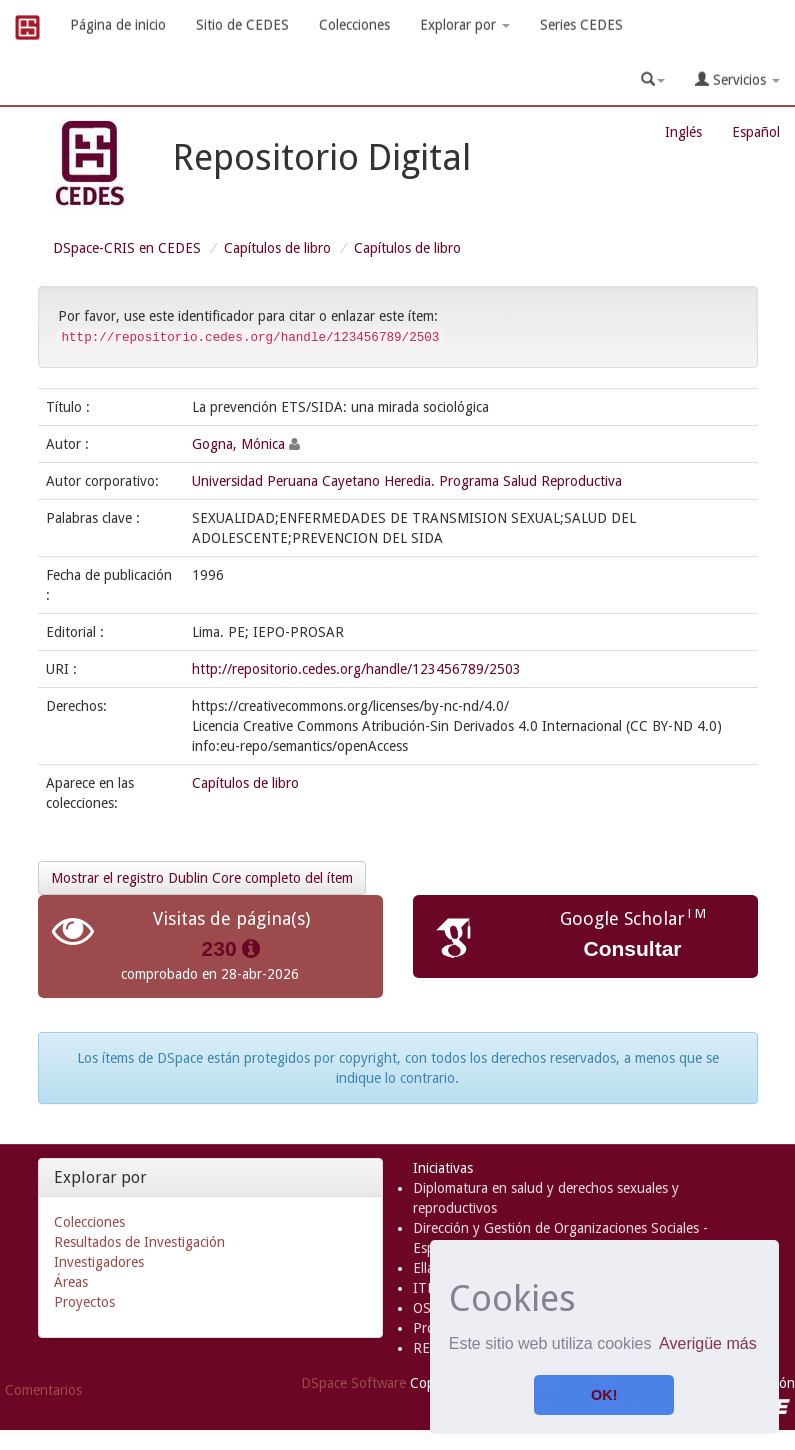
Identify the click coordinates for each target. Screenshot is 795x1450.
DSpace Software (353, 1383)
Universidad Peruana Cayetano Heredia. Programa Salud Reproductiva (407, 481)
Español (756, 132)
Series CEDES (581, 25)
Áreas (71, 1282)
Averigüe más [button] (708, 1343)
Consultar (632, 948)
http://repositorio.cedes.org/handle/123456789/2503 (356, 669)
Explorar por (465, 25)
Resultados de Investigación (139, 1242)
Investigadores (99, 1262)
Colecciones (354, 25)
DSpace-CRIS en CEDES (127, 248)
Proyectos (84, 1302)
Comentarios (43, 1390)
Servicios (737, 79)
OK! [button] (604, 1395)
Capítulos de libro (277, 248)
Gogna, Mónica (238, 444)
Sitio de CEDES (242, 25)
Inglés (683, 132)
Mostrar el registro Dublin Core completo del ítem (202, 878)
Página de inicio (118, 25)
